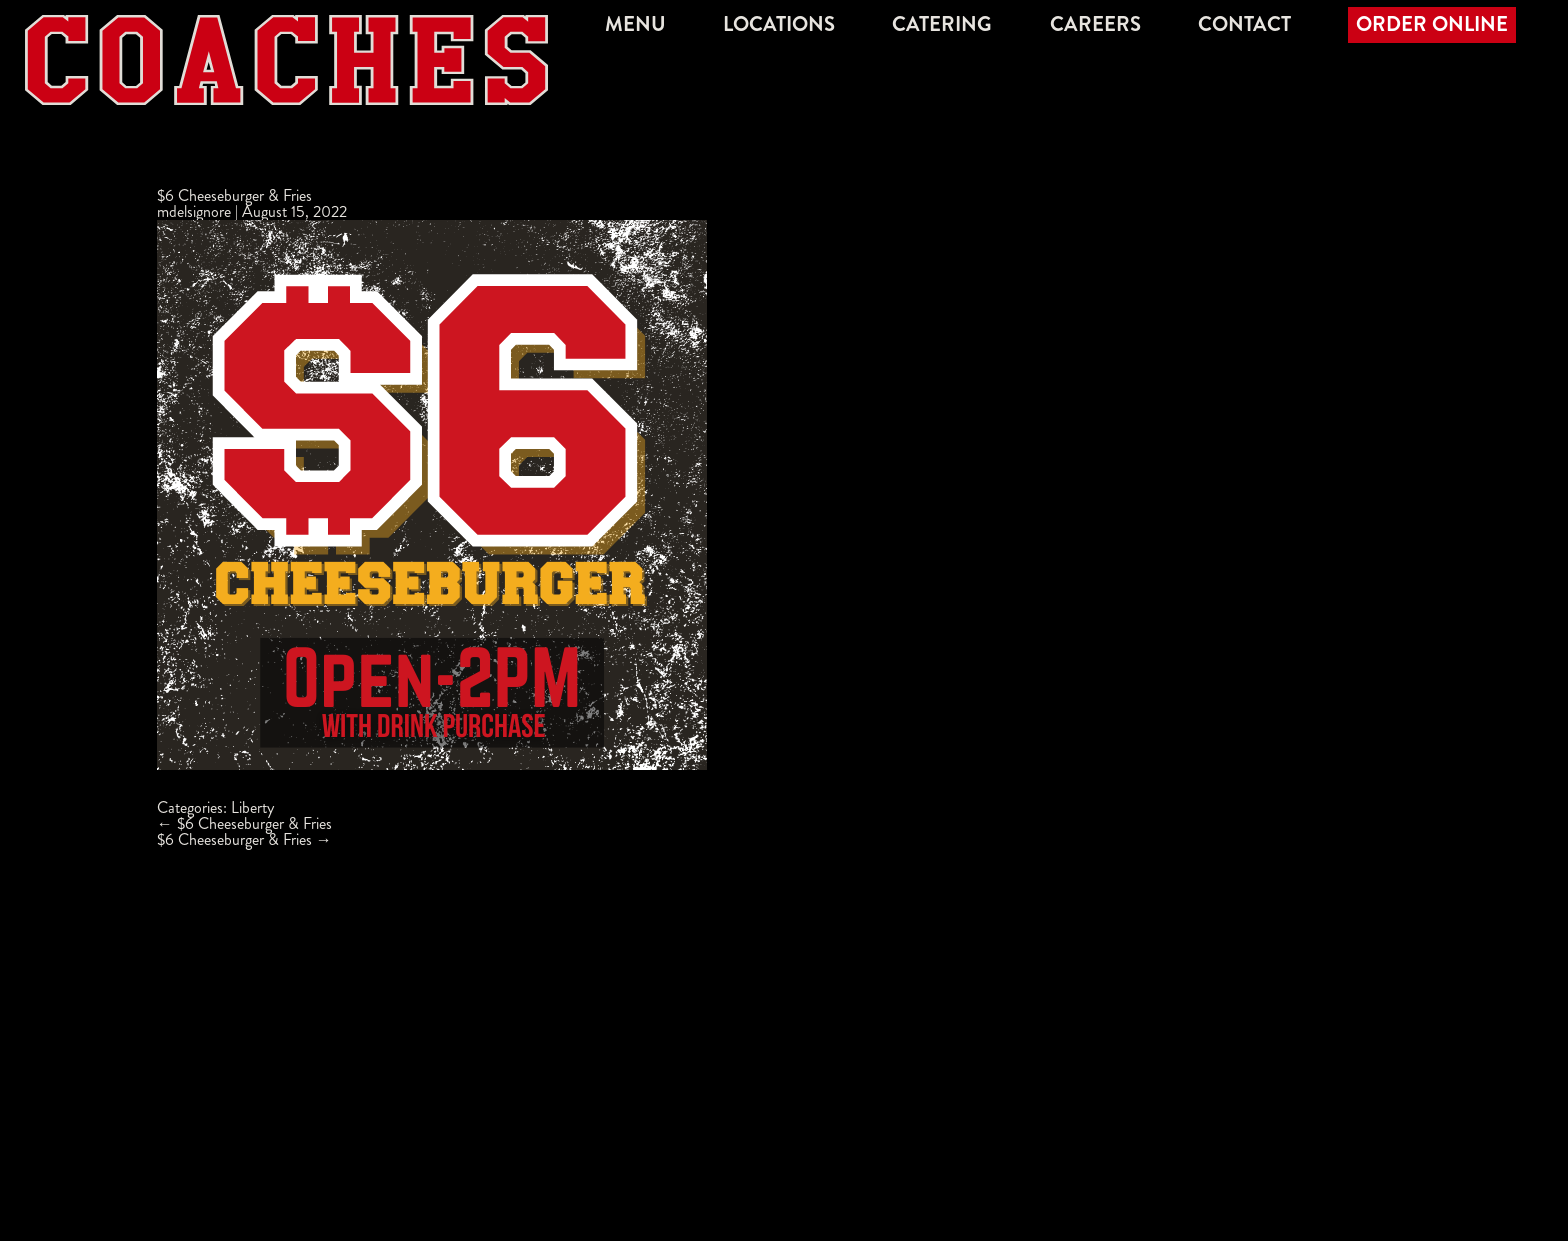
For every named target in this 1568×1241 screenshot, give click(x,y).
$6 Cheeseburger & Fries (234, 195)
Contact (1244, 24)
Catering (942, 24)
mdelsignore (194, 211)
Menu (635, 24)
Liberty (252, 807)
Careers (1095, 24)
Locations (779, 24)
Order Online (1432, 24)
